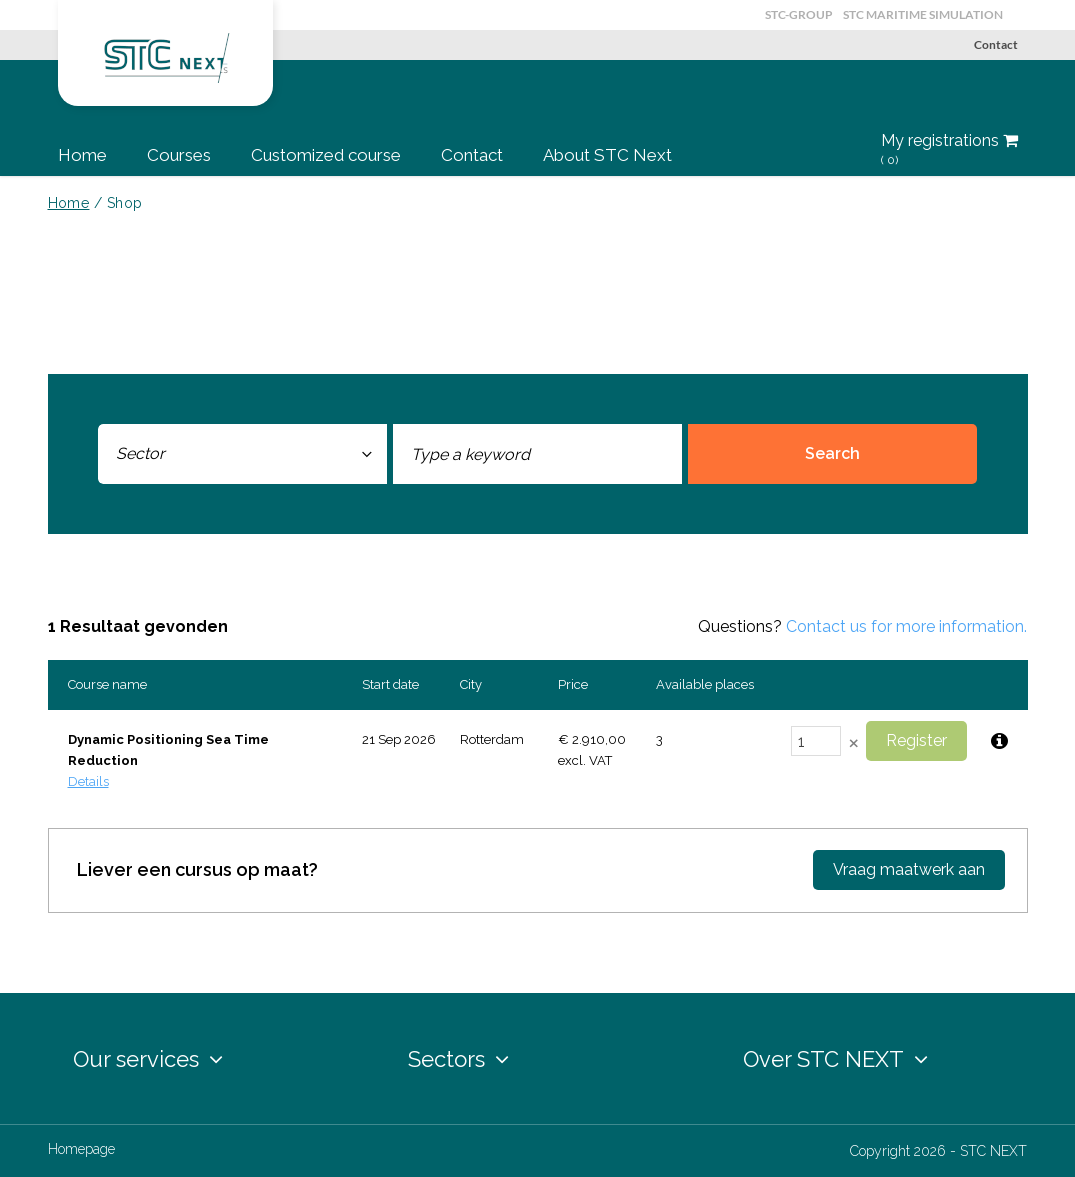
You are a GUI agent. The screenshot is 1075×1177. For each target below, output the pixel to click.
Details (88, 781)
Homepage (81, 1149)
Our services (148, 1059)
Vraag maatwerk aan (909, 869)
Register (916, 740)
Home (82, 155)
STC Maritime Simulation (923, 14)
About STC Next (607, 155)
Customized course (326, 155)
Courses (179, 155)
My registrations (949, 150)
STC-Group (799, 14)
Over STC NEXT (835, 1059)
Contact (996, 44)
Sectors (458, 1059)
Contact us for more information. (906, 626)
